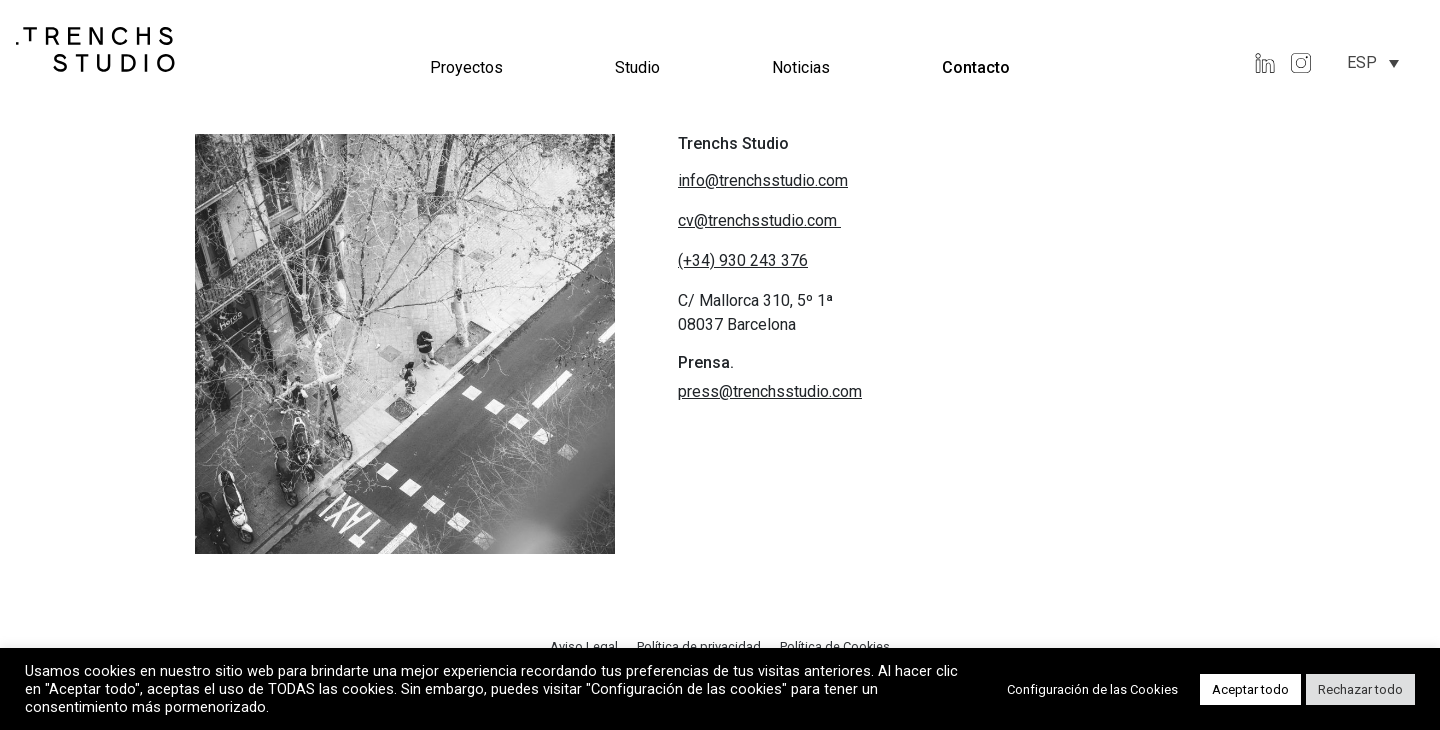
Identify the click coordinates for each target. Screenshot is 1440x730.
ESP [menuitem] (1362, 62)
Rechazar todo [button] (1360, 689)
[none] (1373, 62)
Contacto (976, 67)
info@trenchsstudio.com (763, 180)
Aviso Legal (585, 646)
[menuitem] (1373, 62)
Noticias (801, 67)
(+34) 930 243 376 (743, 260)
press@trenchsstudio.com (770, 391)
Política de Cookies (835, 646)
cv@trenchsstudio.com (759, 220)
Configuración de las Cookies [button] (1092, 689)
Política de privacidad (700, 646)
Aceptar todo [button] (1250, 689)
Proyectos (466, 67)
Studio (637, 67)
